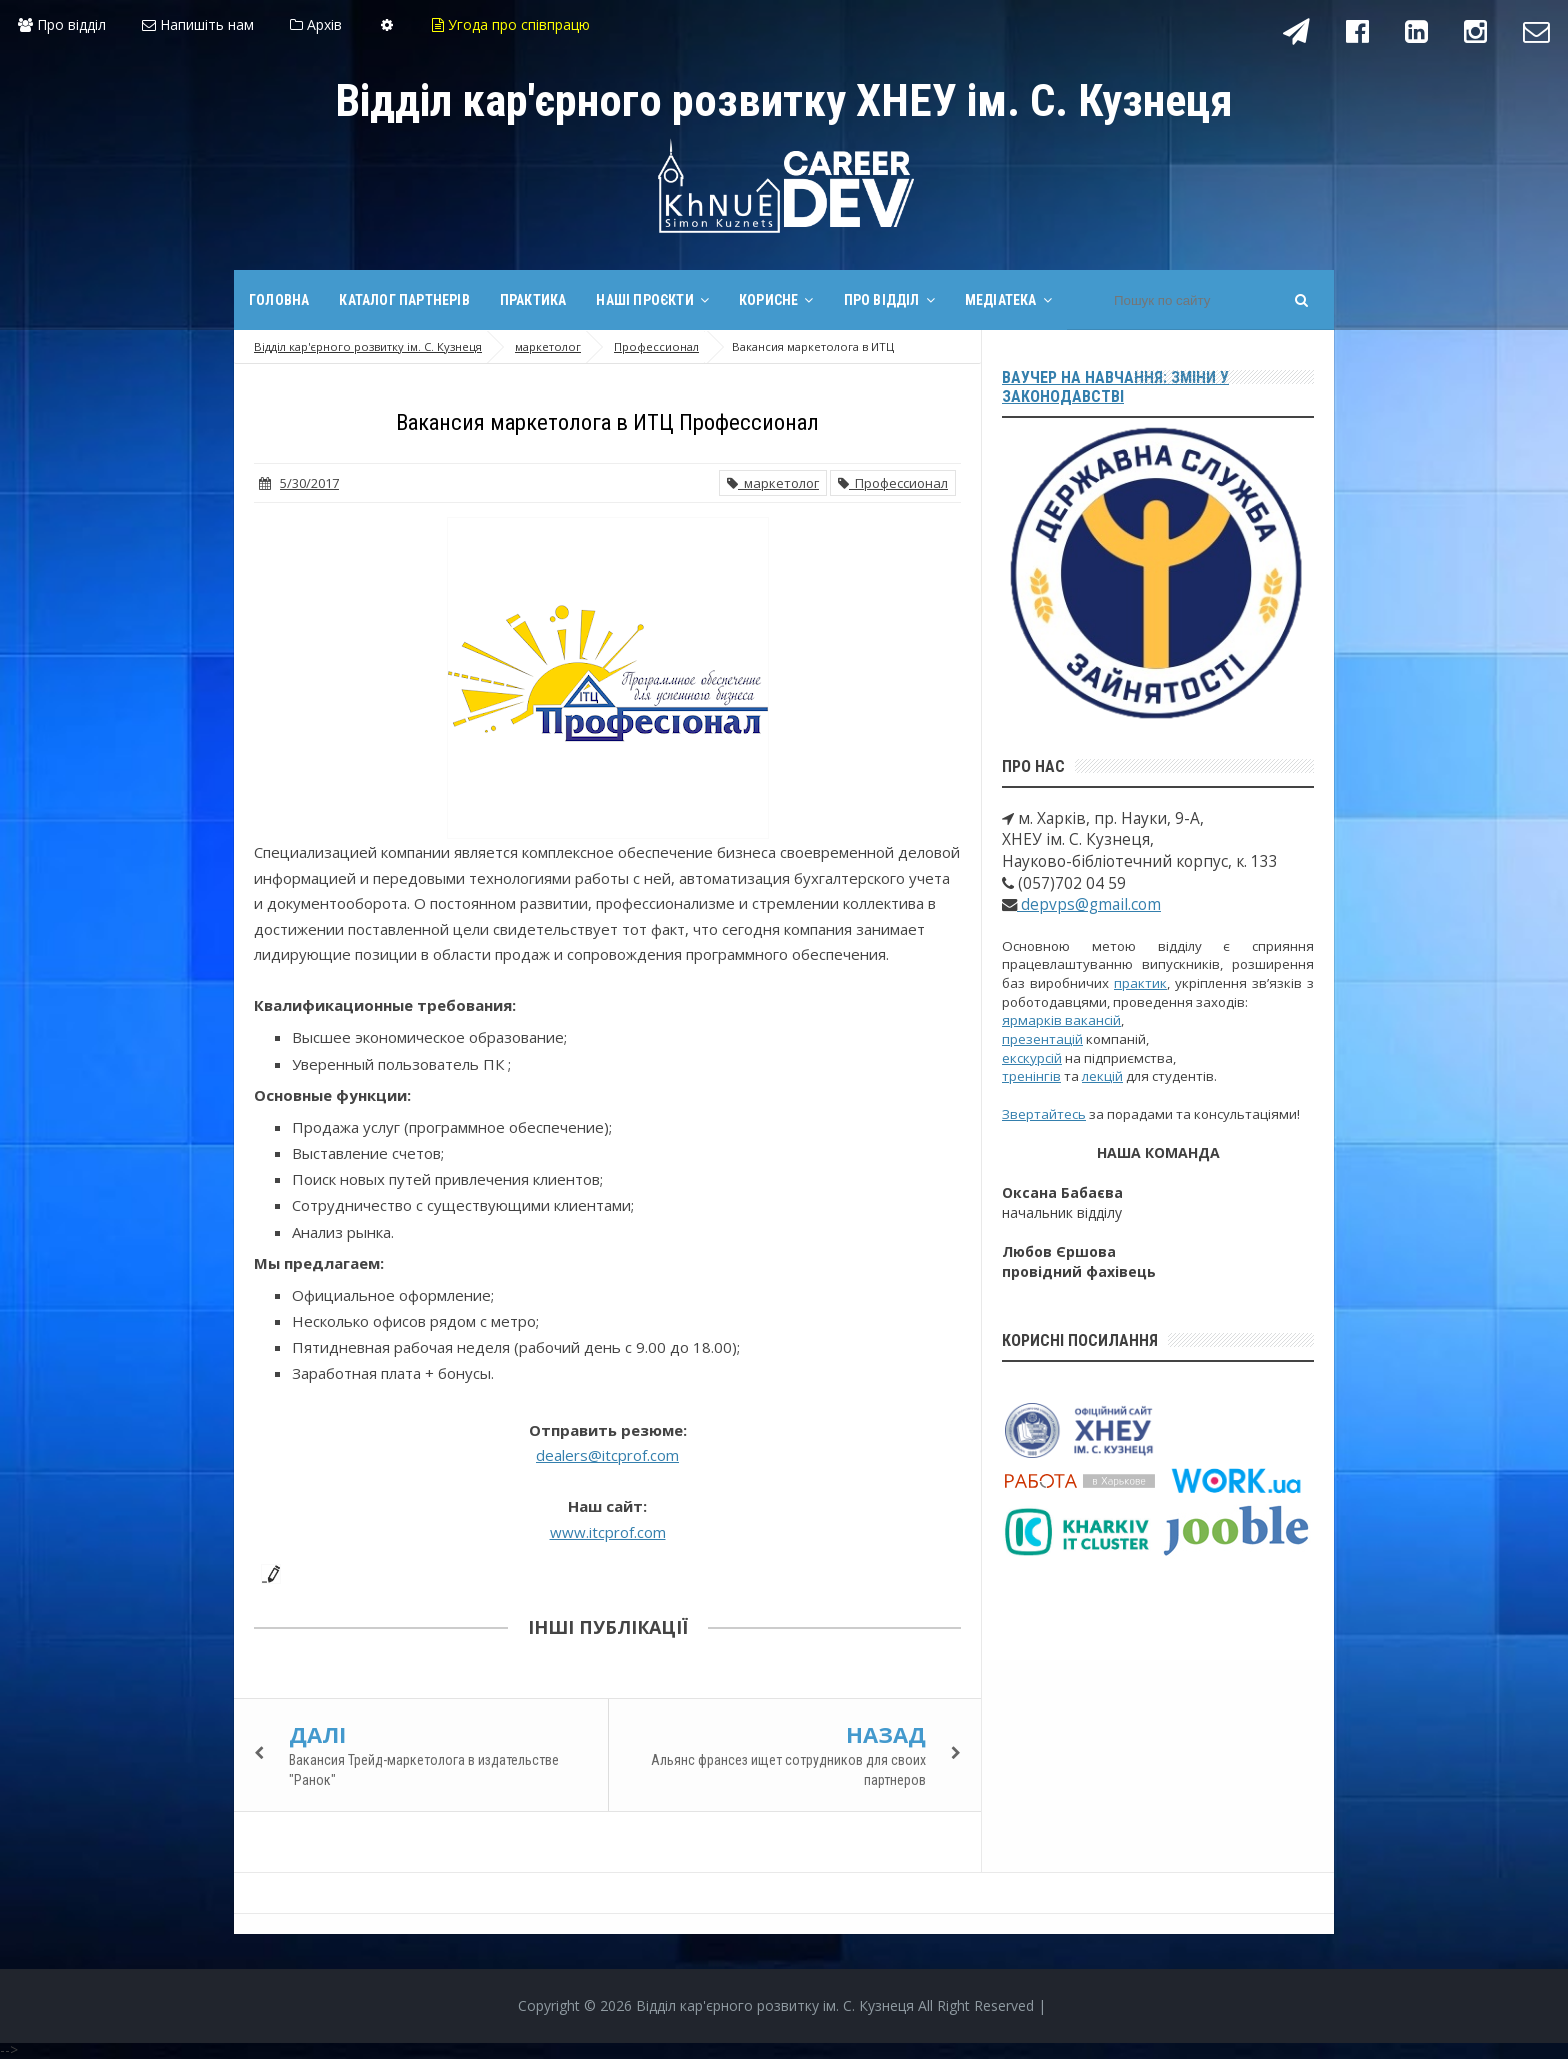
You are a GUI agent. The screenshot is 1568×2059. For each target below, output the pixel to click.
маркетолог (773, 483)
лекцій (1102, 1076)
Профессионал (893, 483)
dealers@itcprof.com (607, 1455)
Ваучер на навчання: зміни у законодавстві (1115, 387)
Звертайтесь (1044, 1114)
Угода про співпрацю (511, 24)
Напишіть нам (198, 24)
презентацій (1042, 1039)
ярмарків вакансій (1061, 1020)
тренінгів (1031, 1076)
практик (1140, 983)
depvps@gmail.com (1089, 904)
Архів (316, 24)
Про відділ (62, 24)
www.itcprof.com (608, 1532)
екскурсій (1032, 1058)
